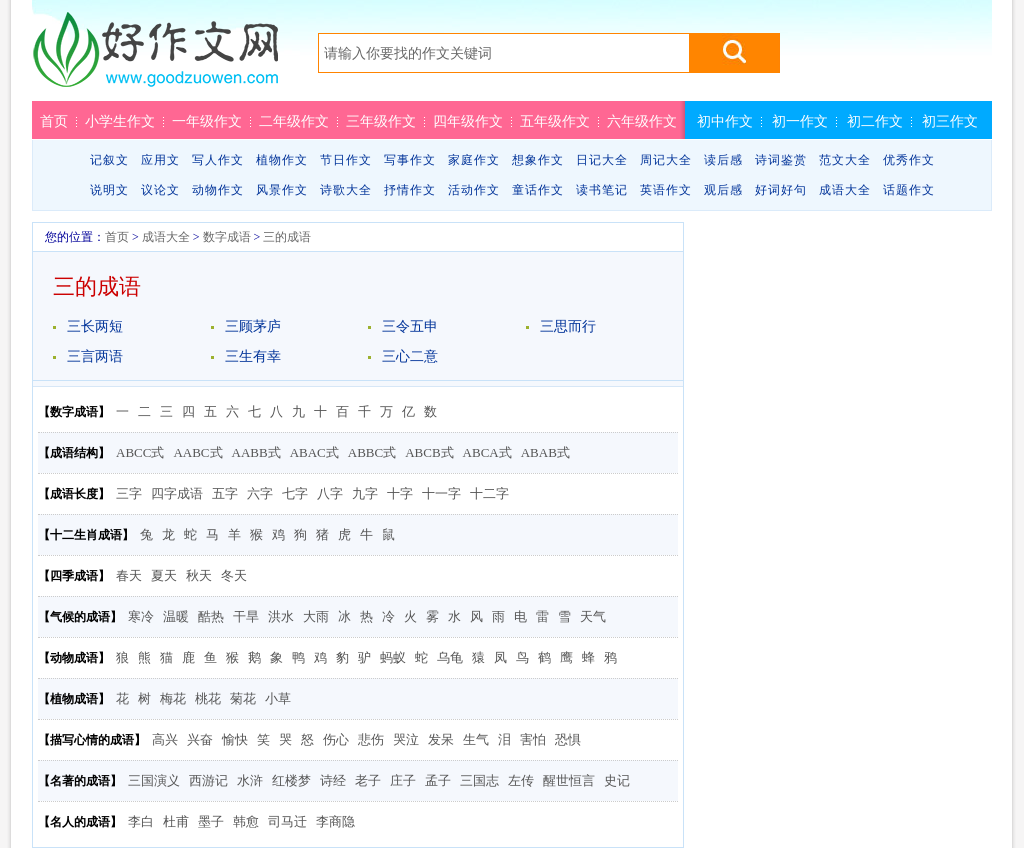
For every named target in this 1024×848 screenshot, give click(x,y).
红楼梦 (291, 780)
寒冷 (141, 616)
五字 (225, 493)
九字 (365, 493)
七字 (295, 493)
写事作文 (410, 160)
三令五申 (410, 326)
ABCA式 (487, 452)
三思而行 (568, 326)
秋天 (199, 575)
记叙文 (109, 160)
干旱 (246, 616)
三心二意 (410, 356)
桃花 (208, 698)
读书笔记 (602, 190)
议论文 (160, 190)
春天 (129, 575)
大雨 (316, 616)
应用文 (160, 160)
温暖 (176, 616)
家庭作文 (474, 160)
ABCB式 (429, 452)
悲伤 (371, 739)
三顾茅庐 (253, 326)
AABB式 (256, 452)
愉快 (235, 739)
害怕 (533, 739)
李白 (141, 821)
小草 (278, 698)
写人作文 (218, 160)
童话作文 (538, 190)
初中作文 (725, 121)
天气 (593, 616)
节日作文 (346, 160)
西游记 (208, 780)
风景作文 (282, 190)
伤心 (336, 739)
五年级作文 (555, 121)
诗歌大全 (346, 190)
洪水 (281, 616)
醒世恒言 (569, 780)
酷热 (211, 616)
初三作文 (950, 121)
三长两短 (95, 326)
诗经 (333, 780)
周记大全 (666, 160)
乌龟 (450, 657)
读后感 (723, 160)
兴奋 (200, 739)
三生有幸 (253, 356)
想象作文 (538, 160)
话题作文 (909, 190)
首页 (54, 121)
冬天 (234, 575)
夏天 (164, 575)
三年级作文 (381, 121)
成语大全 (845, 190)
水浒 (250, 780)
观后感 (723, 190)
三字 (129, 493)
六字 (260, 493)
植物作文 (282, 160)
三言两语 (95, 356)
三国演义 (154, 780)
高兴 (165, 739)
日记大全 (602, 160)
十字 (400, 493)
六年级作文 (642, 121)
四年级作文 (468, 121)
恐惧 (568, 739)
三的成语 (287, 237)
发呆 (441, 739)
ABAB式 (545, 452)
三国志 (479, 780)
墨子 (211, 821)
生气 (476, 739)
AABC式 (197, 452)
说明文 (109, 190)
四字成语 (177, 493)
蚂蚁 (393, 657)
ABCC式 (140, 452)
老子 (368, 780)
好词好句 (781, 190)
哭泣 (406, 739)
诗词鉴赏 (781, 160)
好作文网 (155, 57)
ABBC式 (372, 452)
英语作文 (666, 190)
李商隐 (335, 821)
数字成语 (227, 237)
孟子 (438, 780)
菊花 (243, 698)
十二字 (489, 493)
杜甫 (176, 821)
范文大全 (845, 160)
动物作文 (218, 190)
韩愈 (246, 821)
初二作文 (875, 121)
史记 (617, 780)
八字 (330, 493)
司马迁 (287, 821)
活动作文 (474, 190)
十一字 (441, 493)
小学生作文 (120, 121)
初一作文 (800, 121)
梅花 (173, 698)
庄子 (403, 780)
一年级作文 (207, 121)
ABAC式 (314, 452)
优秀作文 (909, 160)
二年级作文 (294, 121)
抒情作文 (410, 190)
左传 (521, 780)
